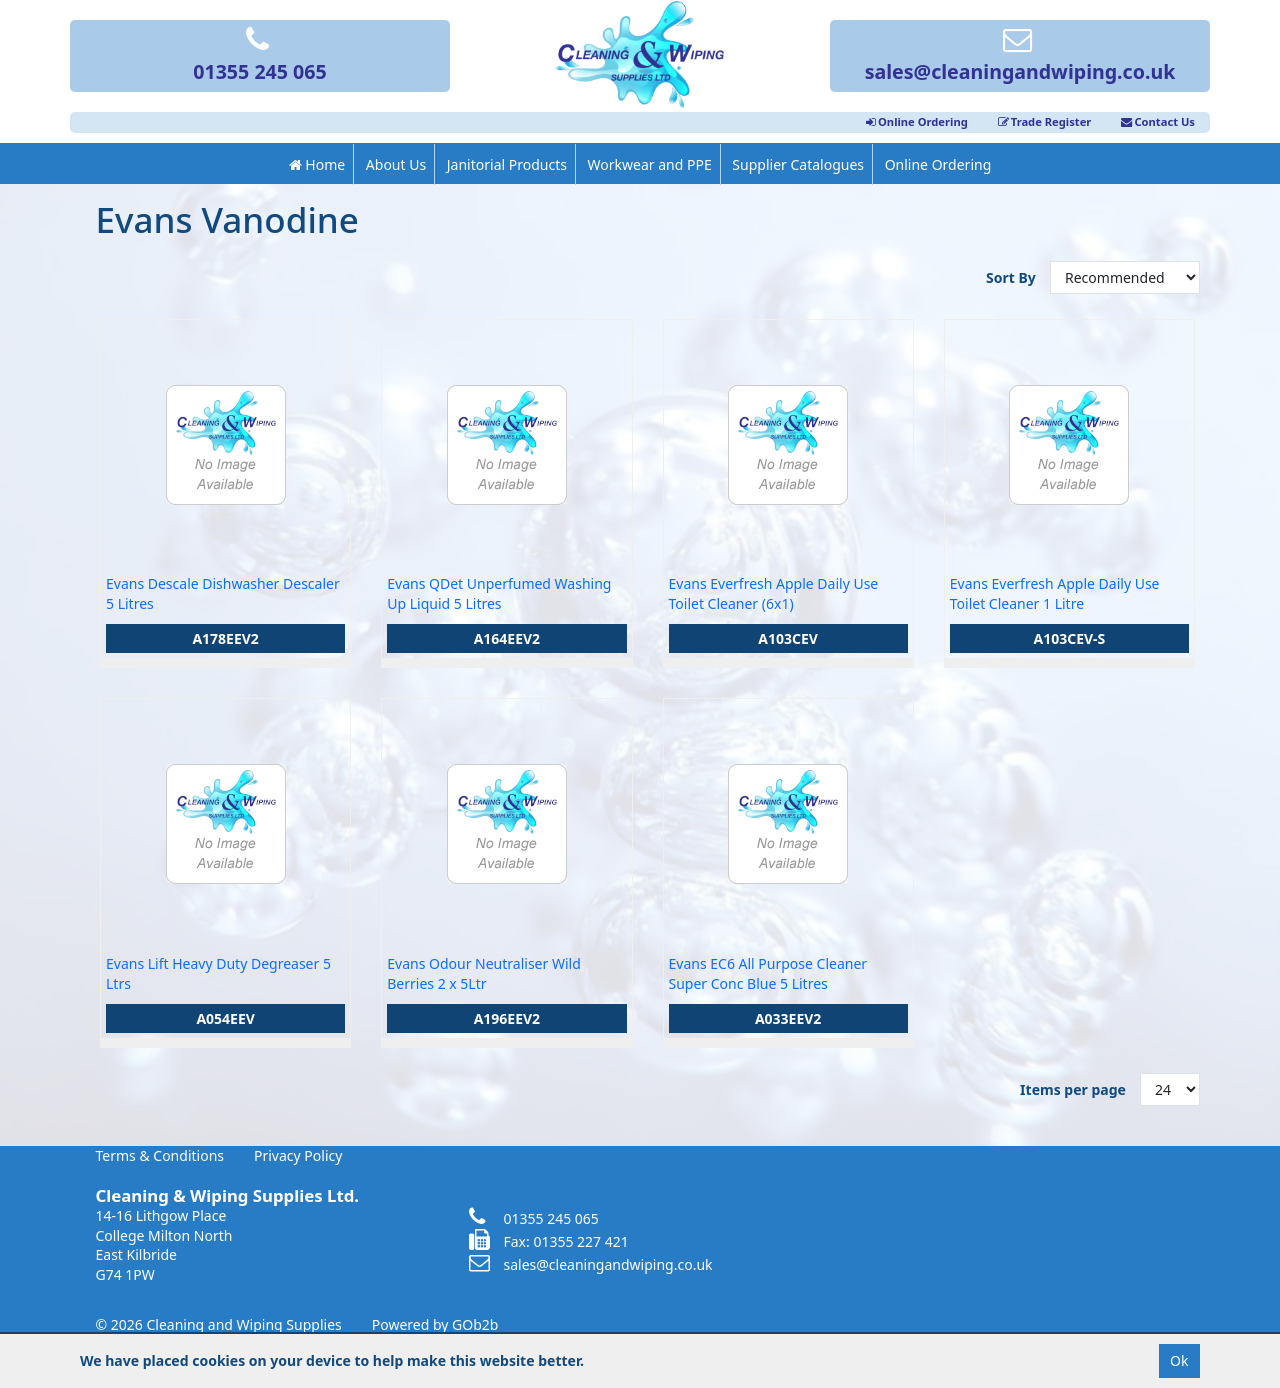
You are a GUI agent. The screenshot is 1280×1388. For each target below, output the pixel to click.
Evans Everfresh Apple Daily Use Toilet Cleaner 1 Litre (1055, 593)
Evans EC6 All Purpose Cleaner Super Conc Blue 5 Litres (768, 973)
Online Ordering (917, 121)
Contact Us (1158, 121)
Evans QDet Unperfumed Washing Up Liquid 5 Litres (499, 593)
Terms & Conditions (160, 1155)
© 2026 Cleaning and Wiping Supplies (219, 1324)
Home (317, 164)
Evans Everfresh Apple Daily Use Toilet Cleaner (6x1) (774, 593)
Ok (1179, 1360)
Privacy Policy (298, 1155)
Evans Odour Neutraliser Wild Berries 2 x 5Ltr (484, 973)
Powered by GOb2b (435, 1324)
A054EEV (225, 1018)
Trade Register (1045, 121)
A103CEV (788, 638)
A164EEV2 (507, 638)
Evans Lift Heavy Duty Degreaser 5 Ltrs (218, 973)
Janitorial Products (507, 164)
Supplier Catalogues (798, 164)
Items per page (1073, 1089)
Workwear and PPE (650, 164)
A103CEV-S (1069, 638)
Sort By (1012, 277)
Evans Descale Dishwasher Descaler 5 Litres (223, 593)
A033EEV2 (788, 1018)
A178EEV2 (225, 638)
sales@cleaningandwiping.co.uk (1020, 57)
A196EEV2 (507, 1018)
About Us (396, 164)
